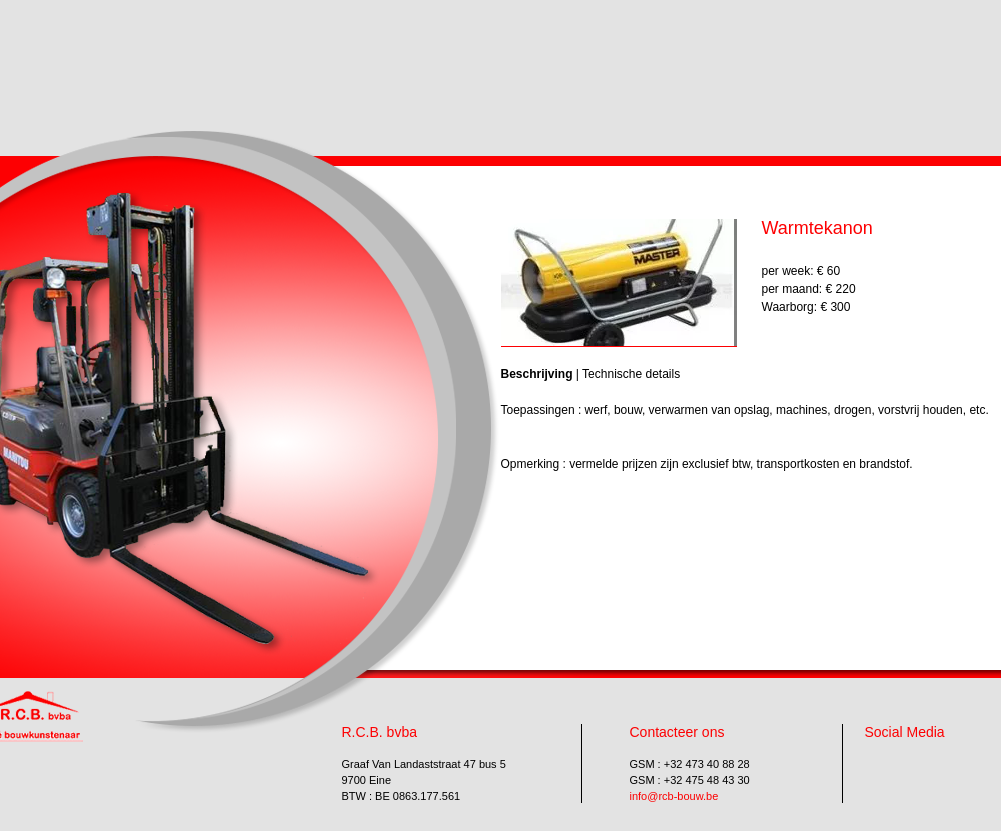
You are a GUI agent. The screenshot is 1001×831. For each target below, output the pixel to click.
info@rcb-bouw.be (674, 796)
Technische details (631, 374)
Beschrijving (537, 374)
